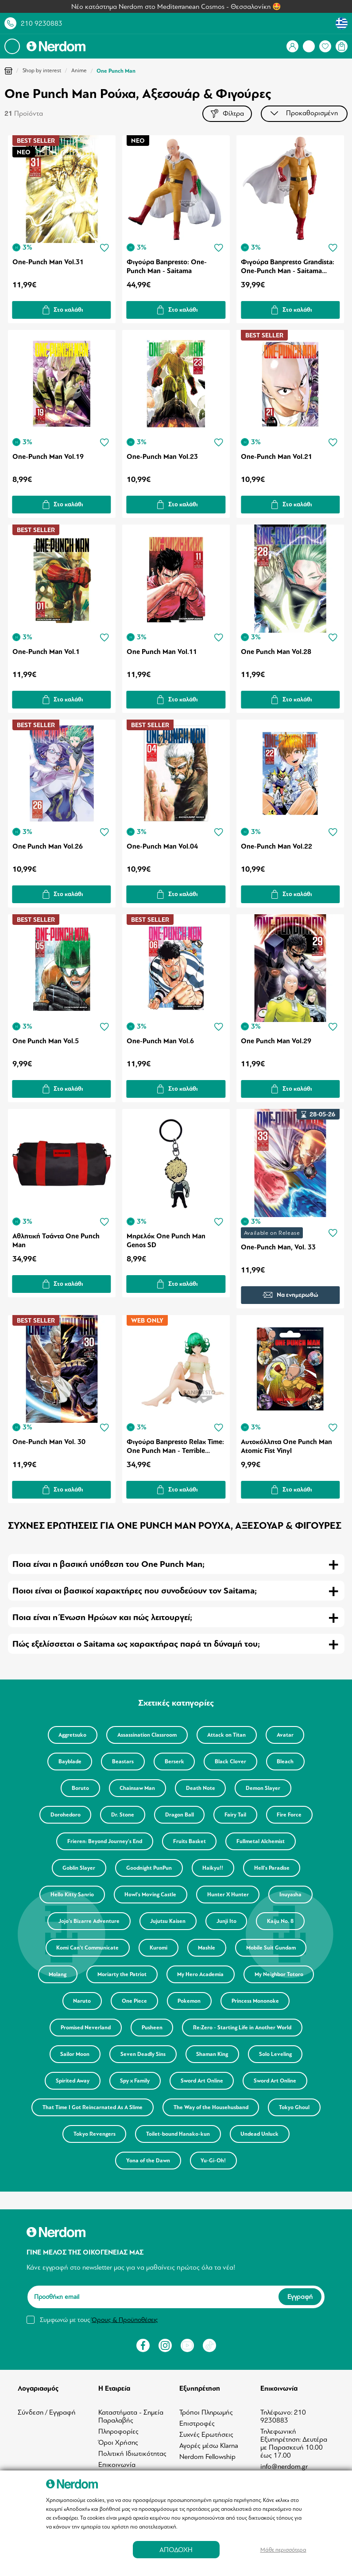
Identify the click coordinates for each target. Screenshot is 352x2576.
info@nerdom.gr (284, 2468)
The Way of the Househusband (242, 2108)
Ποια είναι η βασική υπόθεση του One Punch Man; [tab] (108, 1565)
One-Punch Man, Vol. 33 (278, 1248)
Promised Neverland (84, 2028)
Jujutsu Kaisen (167, 1922)
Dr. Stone (120, 1816)
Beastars (121, 1762)
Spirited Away (69, 2082)
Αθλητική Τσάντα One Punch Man (56, 1241)
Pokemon (190, 2002)
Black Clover (232, 1762)
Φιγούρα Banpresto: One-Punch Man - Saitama (167, 268)
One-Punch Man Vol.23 (162, 458)
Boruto (77, 1789)
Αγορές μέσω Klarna (208, 2447)
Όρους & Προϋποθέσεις (125, 2321)
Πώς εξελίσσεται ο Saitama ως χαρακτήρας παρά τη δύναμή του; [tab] (136, 1645)
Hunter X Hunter (229, 1895)
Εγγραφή (300, 2298)
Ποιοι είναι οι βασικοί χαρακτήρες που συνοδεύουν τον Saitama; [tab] (134, 1591)
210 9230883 (41, 23)
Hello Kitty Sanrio (69, 1895)
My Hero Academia (201, 1975)
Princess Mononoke (258, 2002)
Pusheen (152, 2028)
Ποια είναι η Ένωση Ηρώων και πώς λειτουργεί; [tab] (102, 1618)
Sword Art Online (203, 2082)
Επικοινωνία (116, 2466)
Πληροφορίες (118, 2433)
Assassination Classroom (146, 1736)
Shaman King (213, 2055)
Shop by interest (42, 70)
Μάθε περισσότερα (283, 2549)
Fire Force (293, 1816)
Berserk (174, 1762)
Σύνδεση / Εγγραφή (47, 2414)
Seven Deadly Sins (142, 2055)
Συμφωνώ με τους (99, 2321)
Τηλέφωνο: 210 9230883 (283, 2418)
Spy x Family (134, 2082)
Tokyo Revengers (160, 2135)
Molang (55, 1975)
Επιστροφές (197, 2425)
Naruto (79, 2002)
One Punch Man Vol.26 (47, 847)
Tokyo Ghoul (90, 2135)
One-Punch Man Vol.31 (48, 263)
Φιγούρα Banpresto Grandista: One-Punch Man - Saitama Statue (287, 268)
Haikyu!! (214, 1869)
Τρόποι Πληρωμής (206, 2414)
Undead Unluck (109, 2161)
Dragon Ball (179, 1816)
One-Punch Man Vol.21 (276, 458)
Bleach (289, 1762)
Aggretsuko (70, 1736)
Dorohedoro (61, 1816)
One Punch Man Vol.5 (45, 1042)
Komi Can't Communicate (85, 1949)
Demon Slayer (266, 1789)
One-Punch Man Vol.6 (160, 1042)
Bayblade (65, 1762)
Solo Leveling (278, 2055)
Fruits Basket (189, 1842)
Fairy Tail (237, 1816)
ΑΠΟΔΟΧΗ (176, 2549)
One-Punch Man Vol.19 (48, 458)
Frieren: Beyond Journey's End (103, 1842)
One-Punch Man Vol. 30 (48, 1443)
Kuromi (157, 1949)
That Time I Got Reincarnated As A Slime (122, 2108)
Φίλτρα (225, 114)
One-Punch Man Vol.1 (46, 652)
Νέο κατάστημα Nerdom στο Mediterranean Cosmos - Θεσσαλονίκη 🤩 (176, 7)
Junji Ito (227, 1922)
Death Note (201, 1789)
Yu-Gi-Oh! (250, 2161)
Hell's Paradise (275, 1869)
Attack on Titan (228, 1736)
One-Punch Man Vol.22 (276, 847)
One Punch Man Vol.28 (276, 652)
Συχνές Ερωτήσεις (206, 2436)
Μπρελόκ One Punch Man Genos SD (166, 1241)
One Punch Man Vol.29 (276, 1042)
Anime (79, 70)
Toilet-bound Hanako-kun (245, 2135)
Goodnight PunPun (148, 1869)
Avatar (288, 1736)
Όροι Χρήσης (118, 2444)
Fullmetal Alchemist (263, 1842)
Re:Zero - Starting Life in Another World (244, 2028)
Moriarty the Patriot (121, 1975)
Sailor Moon (72, 2055)
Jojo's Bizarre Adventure (85, 1922)
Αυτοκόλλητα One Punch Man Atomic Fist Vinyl (286, 1447)
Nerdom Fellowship (207, 2458)
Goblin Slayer (76, 1869)
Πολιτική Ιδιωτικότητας (132, 2455)
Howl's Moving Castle (149, 1895)
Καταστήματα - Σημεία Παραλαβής (130, 2418)
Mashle (208, 1949)
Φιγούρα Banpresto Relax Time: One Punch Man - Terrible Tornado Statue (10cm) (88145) (175, 1447)
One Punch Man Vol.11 (162, 652)
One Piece (133, 2002)
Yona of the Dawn (183, 2161)
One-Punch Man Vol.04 (162, 847)
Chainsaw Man (136, 1789)
